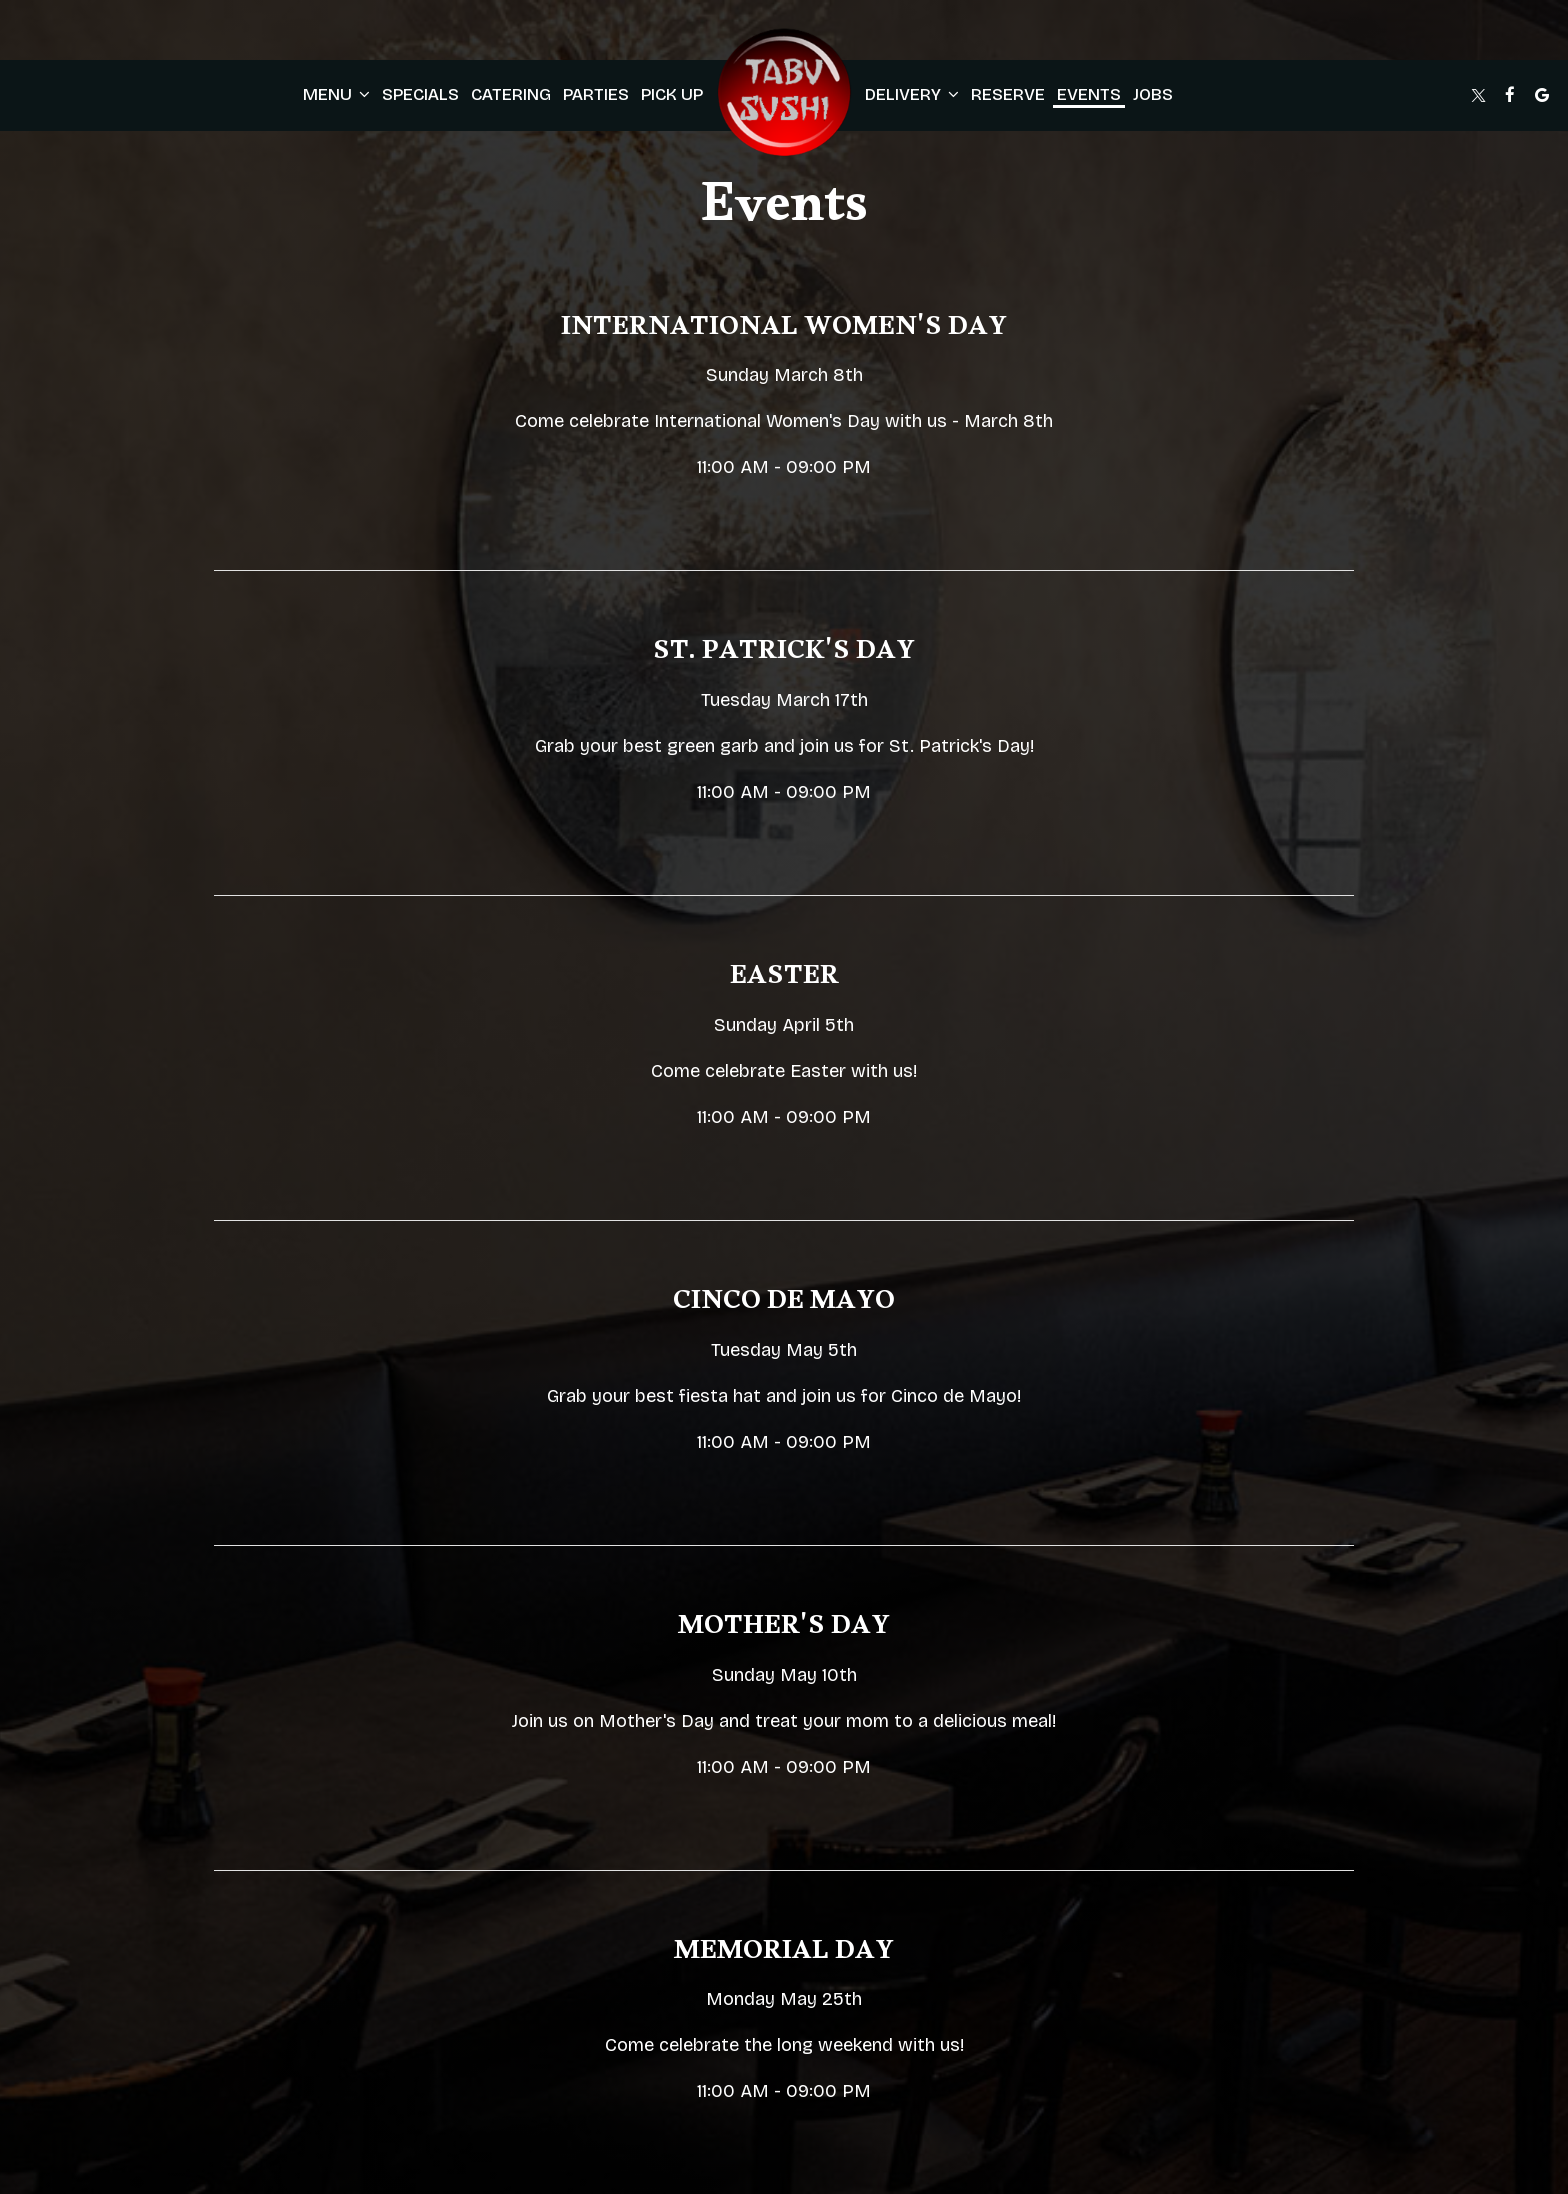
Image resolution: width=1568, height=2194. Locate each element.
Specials (420, 95)
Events (1089, 95)
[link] (784, 94)
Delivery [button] (912, 95)
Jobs (1153, 95)
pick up (672, 95)
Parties (596, 95)
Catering (511, 95)
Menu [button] (336, 95)
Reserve (1008, 95)
